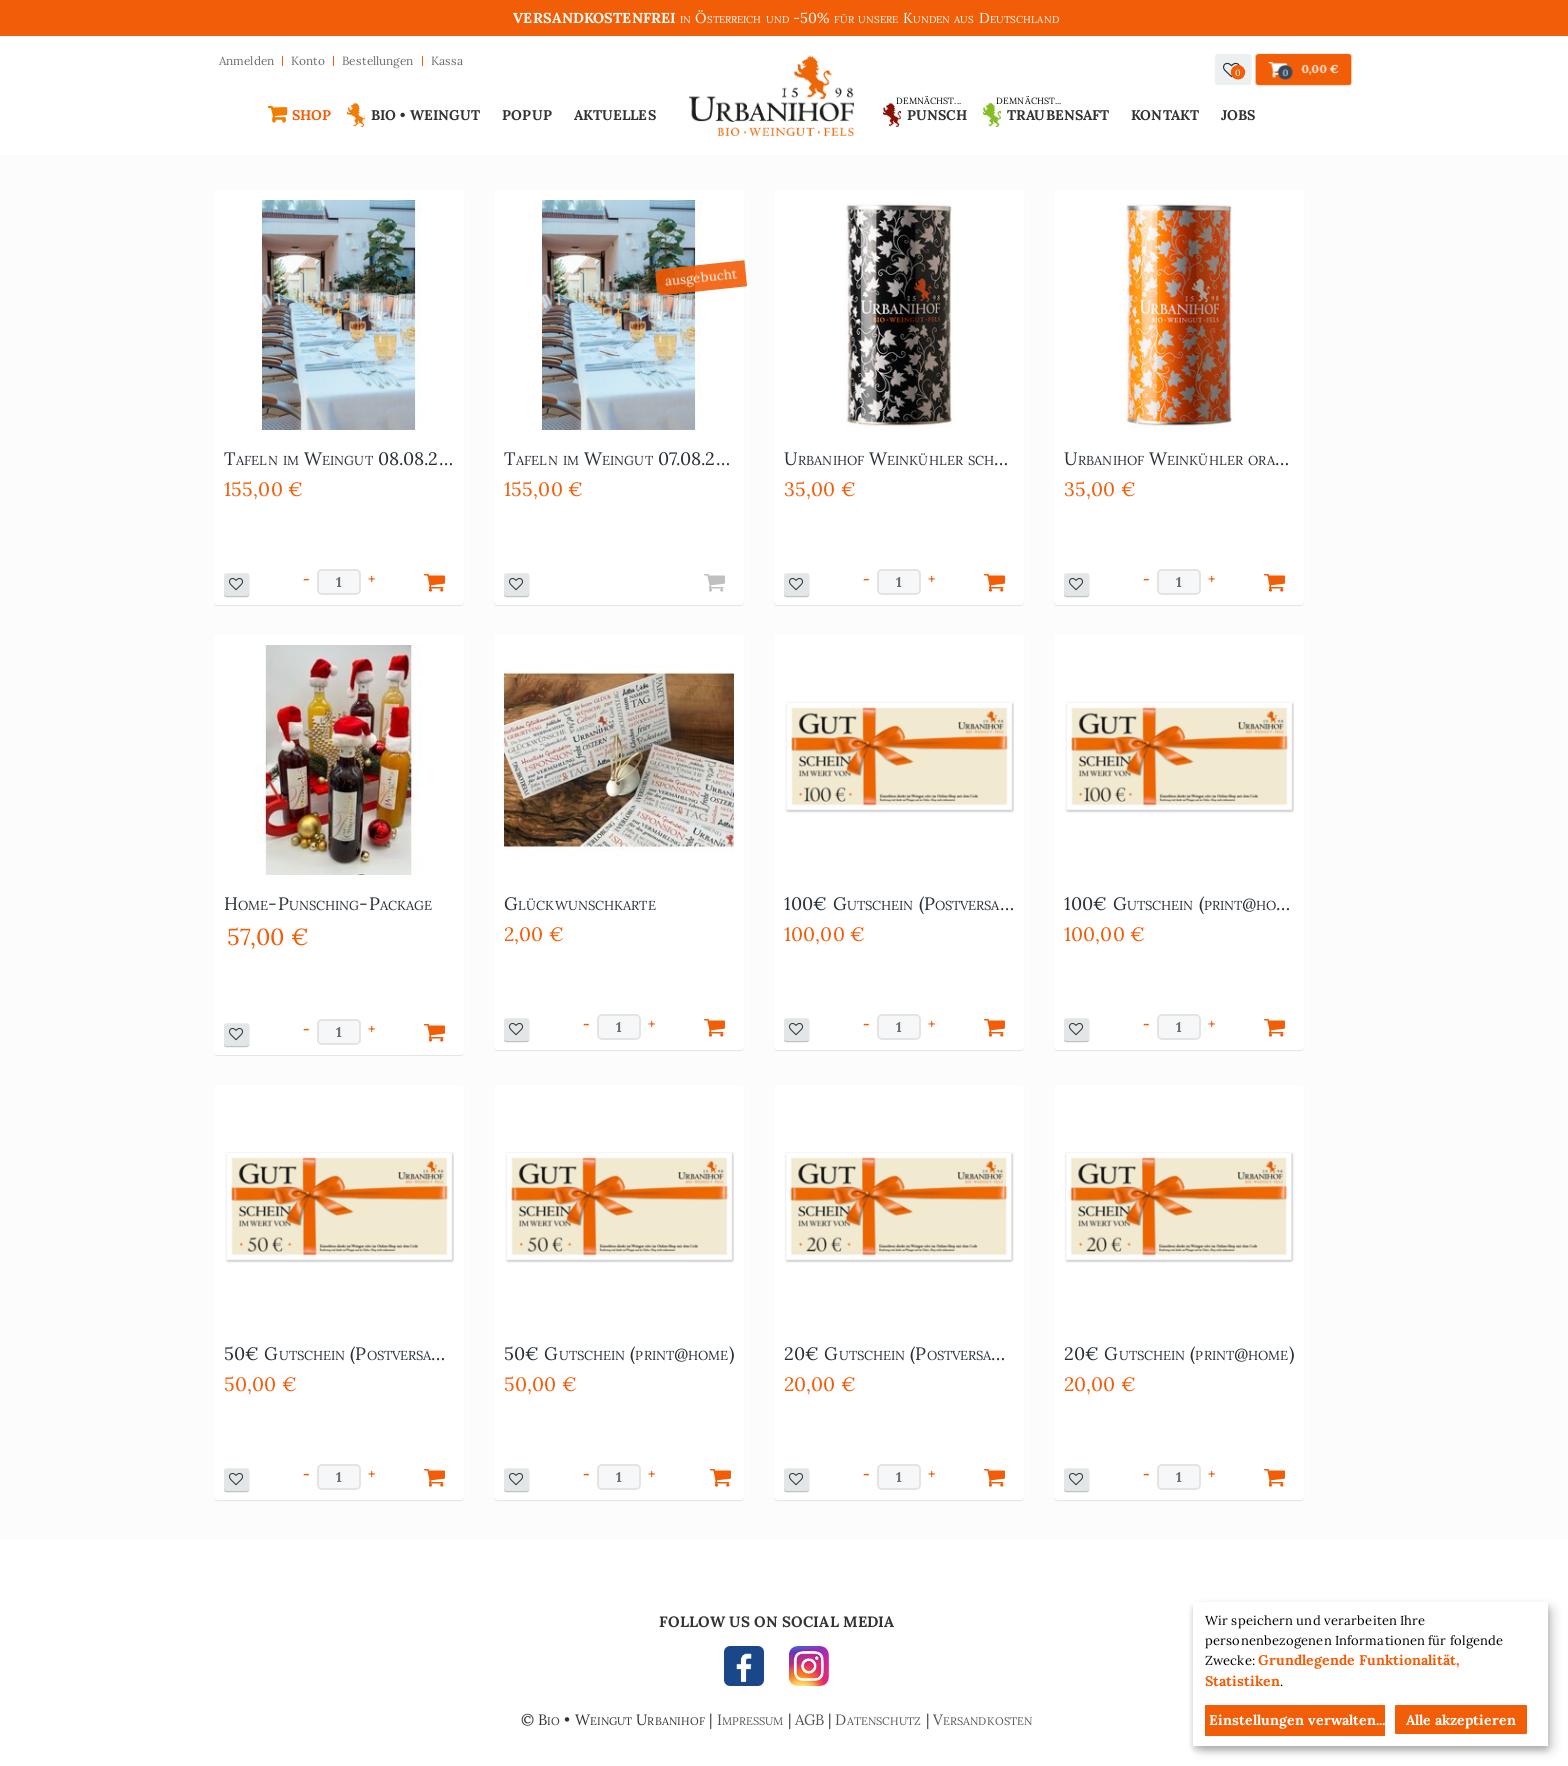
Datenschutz (878, 1719)
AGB (809, 1719)
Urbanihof (772, 101)
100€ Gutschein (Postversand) (899, 903)
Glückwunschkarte (580, 903)
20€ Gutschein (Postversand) (899, 1353)
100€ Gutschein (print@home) (1179, 903)
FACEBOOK (749, 1671)
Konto (308, 60)
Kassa (447, 60)
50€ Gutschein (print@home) (619, 1353)
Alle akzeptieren (1461, 1720)
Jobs (1238, 115)
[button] (1233, 69)
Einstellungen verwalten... (1297, 1720)
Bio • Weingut (425, 115)
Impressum (750, 1719)
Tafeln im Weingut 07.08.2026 (619, 458)
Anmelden (246, 60)
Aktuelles (615, 115)
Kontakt (1165, 115)
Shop (311, 115)
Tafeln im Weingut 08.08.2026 (339, 458)
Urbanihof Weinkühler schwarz (899, 458)
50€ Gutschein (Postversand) (339, 1353)
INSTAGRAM (804, 1671)
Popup (527, 115)
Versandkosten (982, 1719)
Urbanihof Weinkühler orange (1179, 458)
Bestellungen (377, 60)
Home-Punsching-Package (328, 903)
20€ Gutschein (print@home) (1179, 1353)
